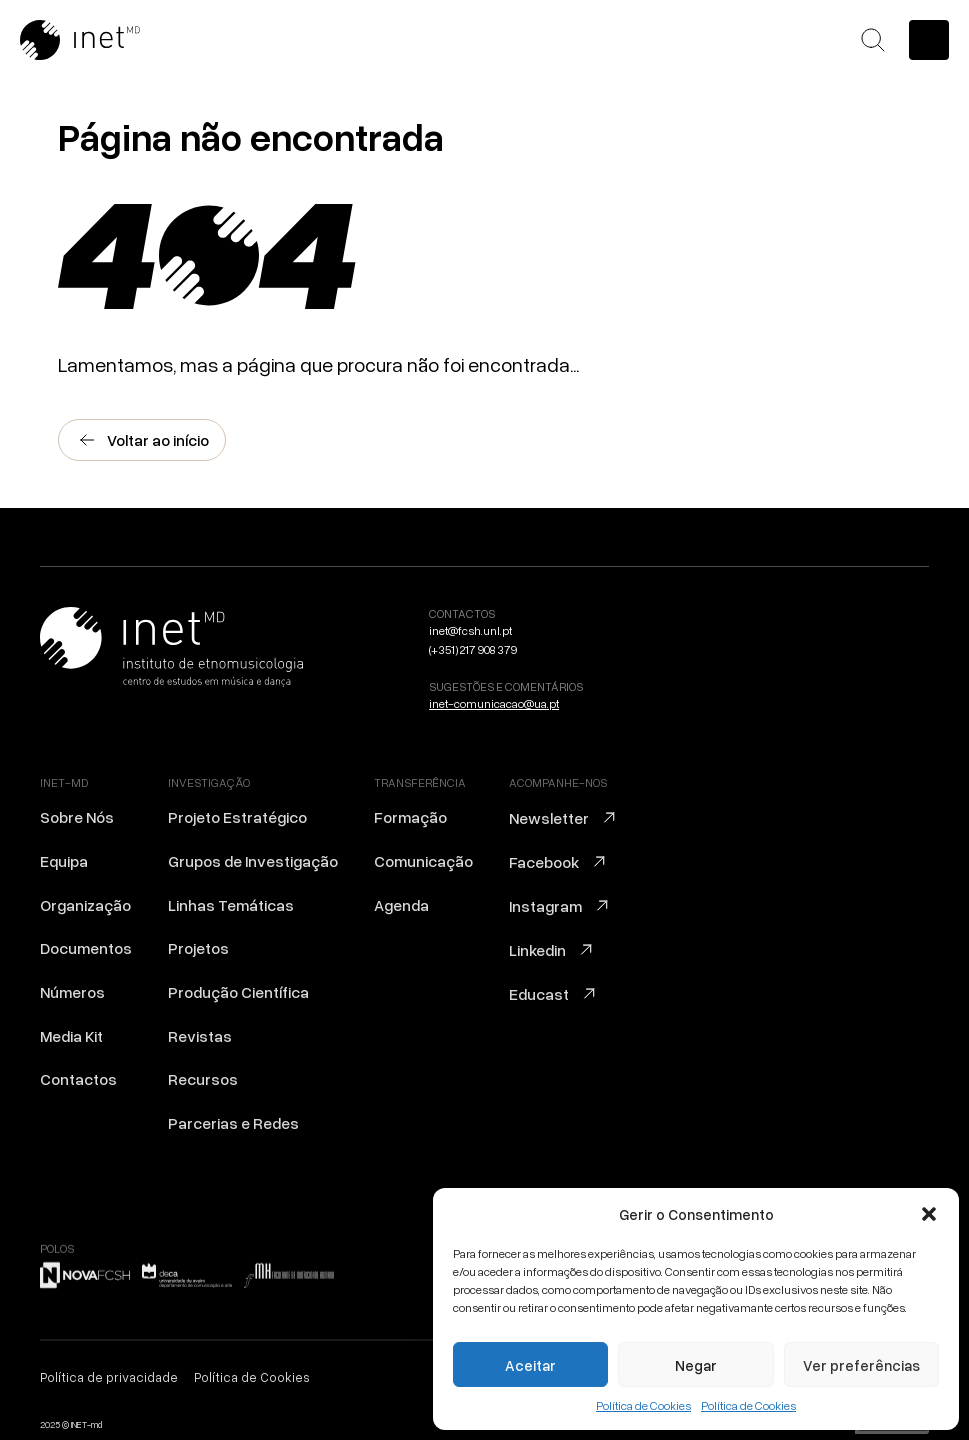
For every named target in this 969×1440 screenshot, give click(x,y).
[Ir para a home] (105, 40)
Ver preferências (861, 1365)
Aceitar (530, 1365)
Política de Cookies (643, 1405)
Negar (696, 1365)
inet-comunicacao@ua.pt (494, 703)
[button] (929, 1214)
